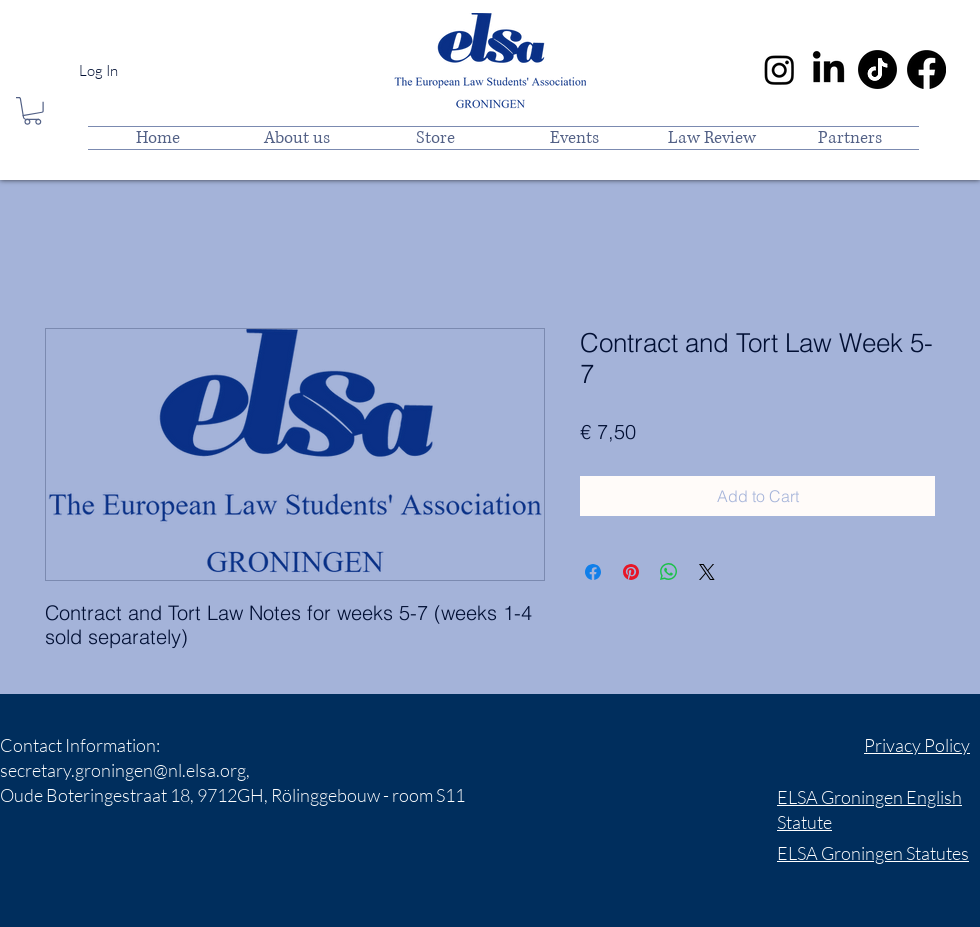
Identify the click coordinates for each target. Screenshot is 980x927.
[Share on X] (707, 572)
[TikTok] (877, 69)
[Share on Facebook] (593, 572)
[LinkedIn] (828, 69)
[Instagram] (779, 69)
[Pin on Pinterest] (631, 572)
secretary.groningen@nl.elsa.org (123, 770)
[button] (32, 111)
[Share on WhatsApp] (669, 572)
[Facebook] (926, 69)
